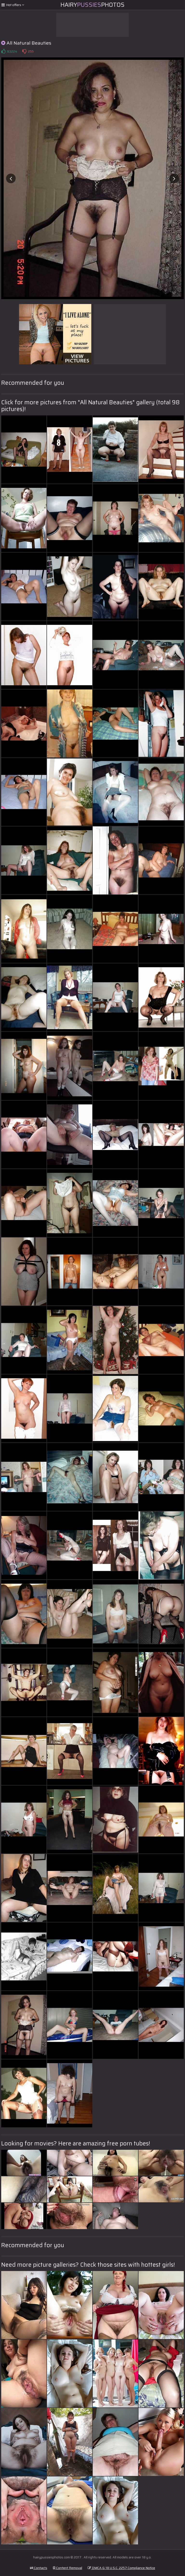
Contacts (38, 2567)
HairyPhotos (92, 4)
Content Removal (67, 2567)
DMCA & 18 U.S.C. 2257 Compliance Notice (121, 2567)
